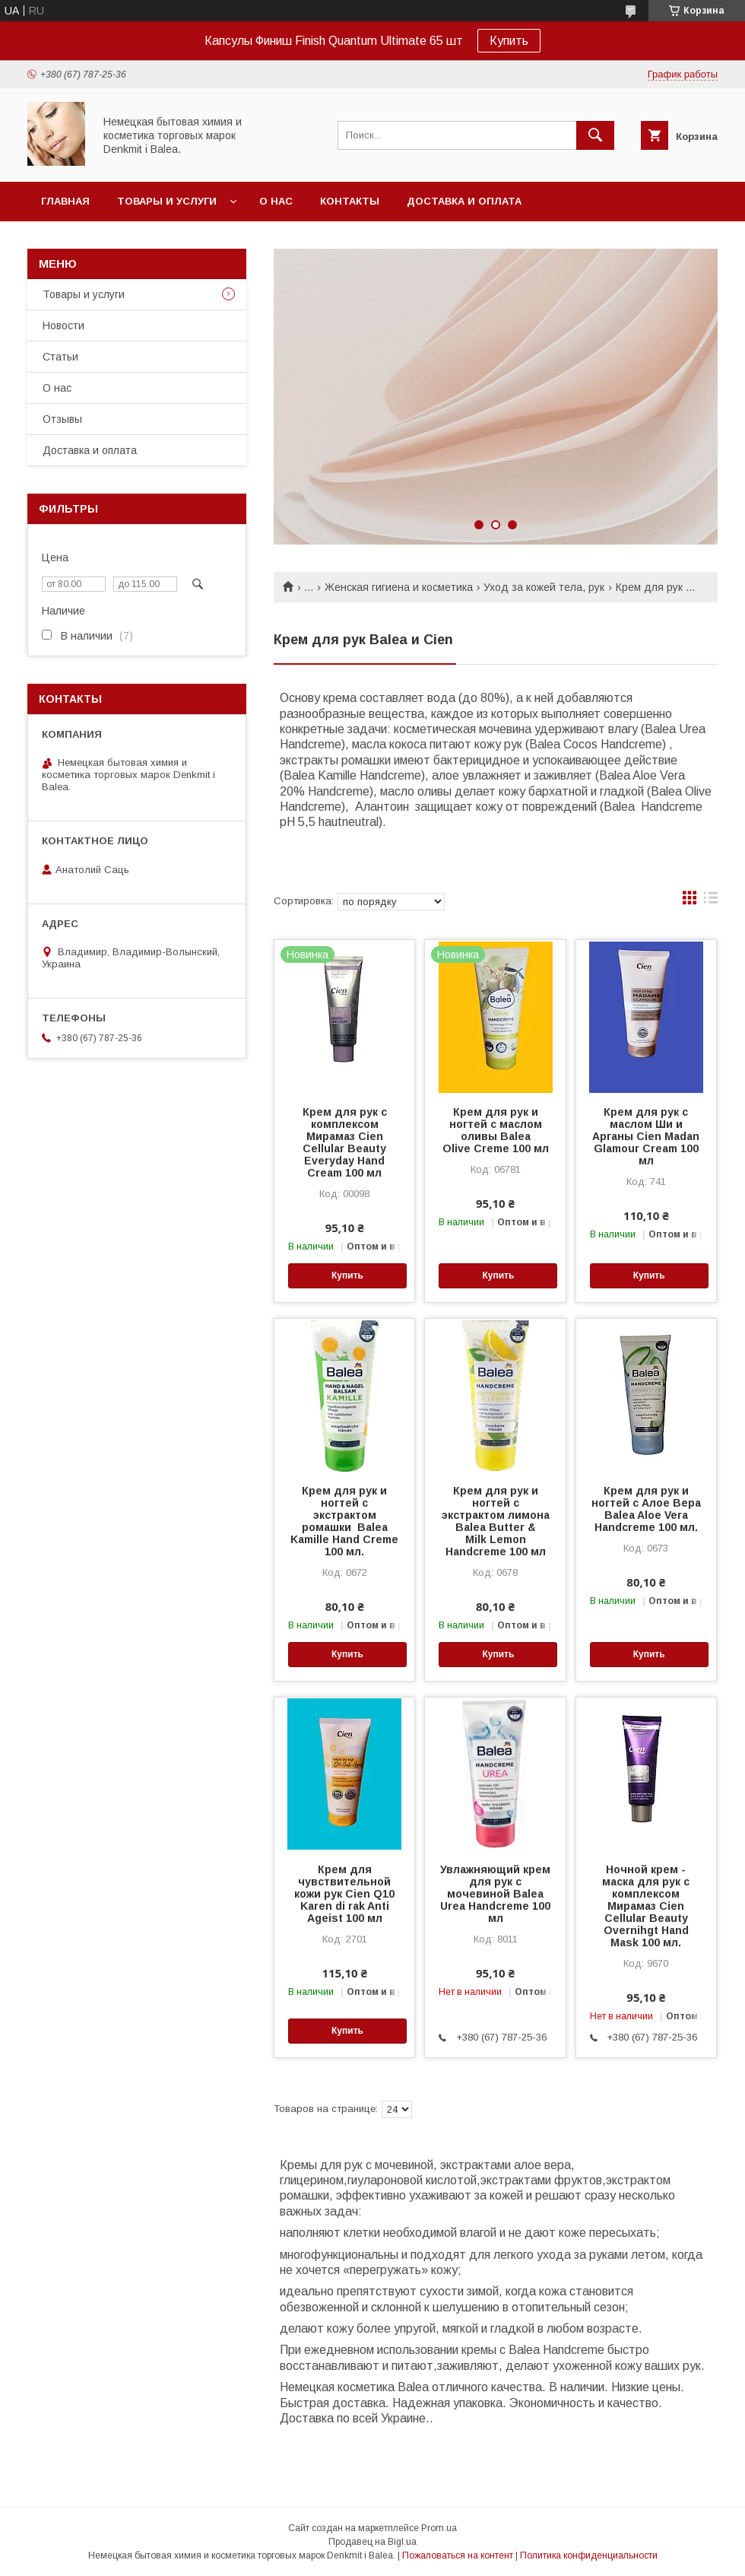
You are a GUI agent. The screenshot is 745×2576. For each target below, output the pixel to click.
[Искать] (595, 135)
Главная (65, 201)
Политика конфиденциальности (589, 2555)
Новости (63, 325)
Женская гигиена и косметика (399, 587)
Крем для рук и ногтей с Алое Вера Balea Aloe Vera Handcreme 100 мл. (646, 1509)
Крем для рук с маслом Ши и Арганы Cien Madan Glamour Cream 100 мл (645, 1136)
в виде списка (711, 901)
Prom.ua (439, 2528)
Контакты (349, 201)
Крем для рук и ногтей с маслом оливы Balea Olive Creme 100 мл (495, 1130)
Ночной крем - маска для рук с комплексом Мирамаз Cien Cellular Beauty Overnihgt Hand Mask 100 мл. (646, 1906)
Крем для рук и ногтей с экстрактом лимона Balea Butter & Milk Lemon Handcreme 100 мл (496, 1521)
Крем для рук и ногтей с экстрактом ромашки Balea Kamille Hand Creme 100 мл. (344, 1521)
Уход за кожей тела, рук (543, 587)
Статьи (60, 357)
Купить (509, 40)
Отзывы (62, 419)
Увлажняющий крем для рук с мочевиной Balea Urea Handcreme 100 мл (495, 1893)
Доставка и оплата (464, 201)
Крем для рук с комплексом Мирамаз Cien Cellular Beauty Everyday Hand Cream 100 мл (345, 1142)
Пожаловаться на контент (457, 2555)
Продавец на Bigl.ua (372, 2541)
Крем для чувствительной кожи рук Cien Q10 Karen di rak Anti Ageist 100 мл (344, 1893)
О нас (276, 201)
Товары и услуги (167, 201)
